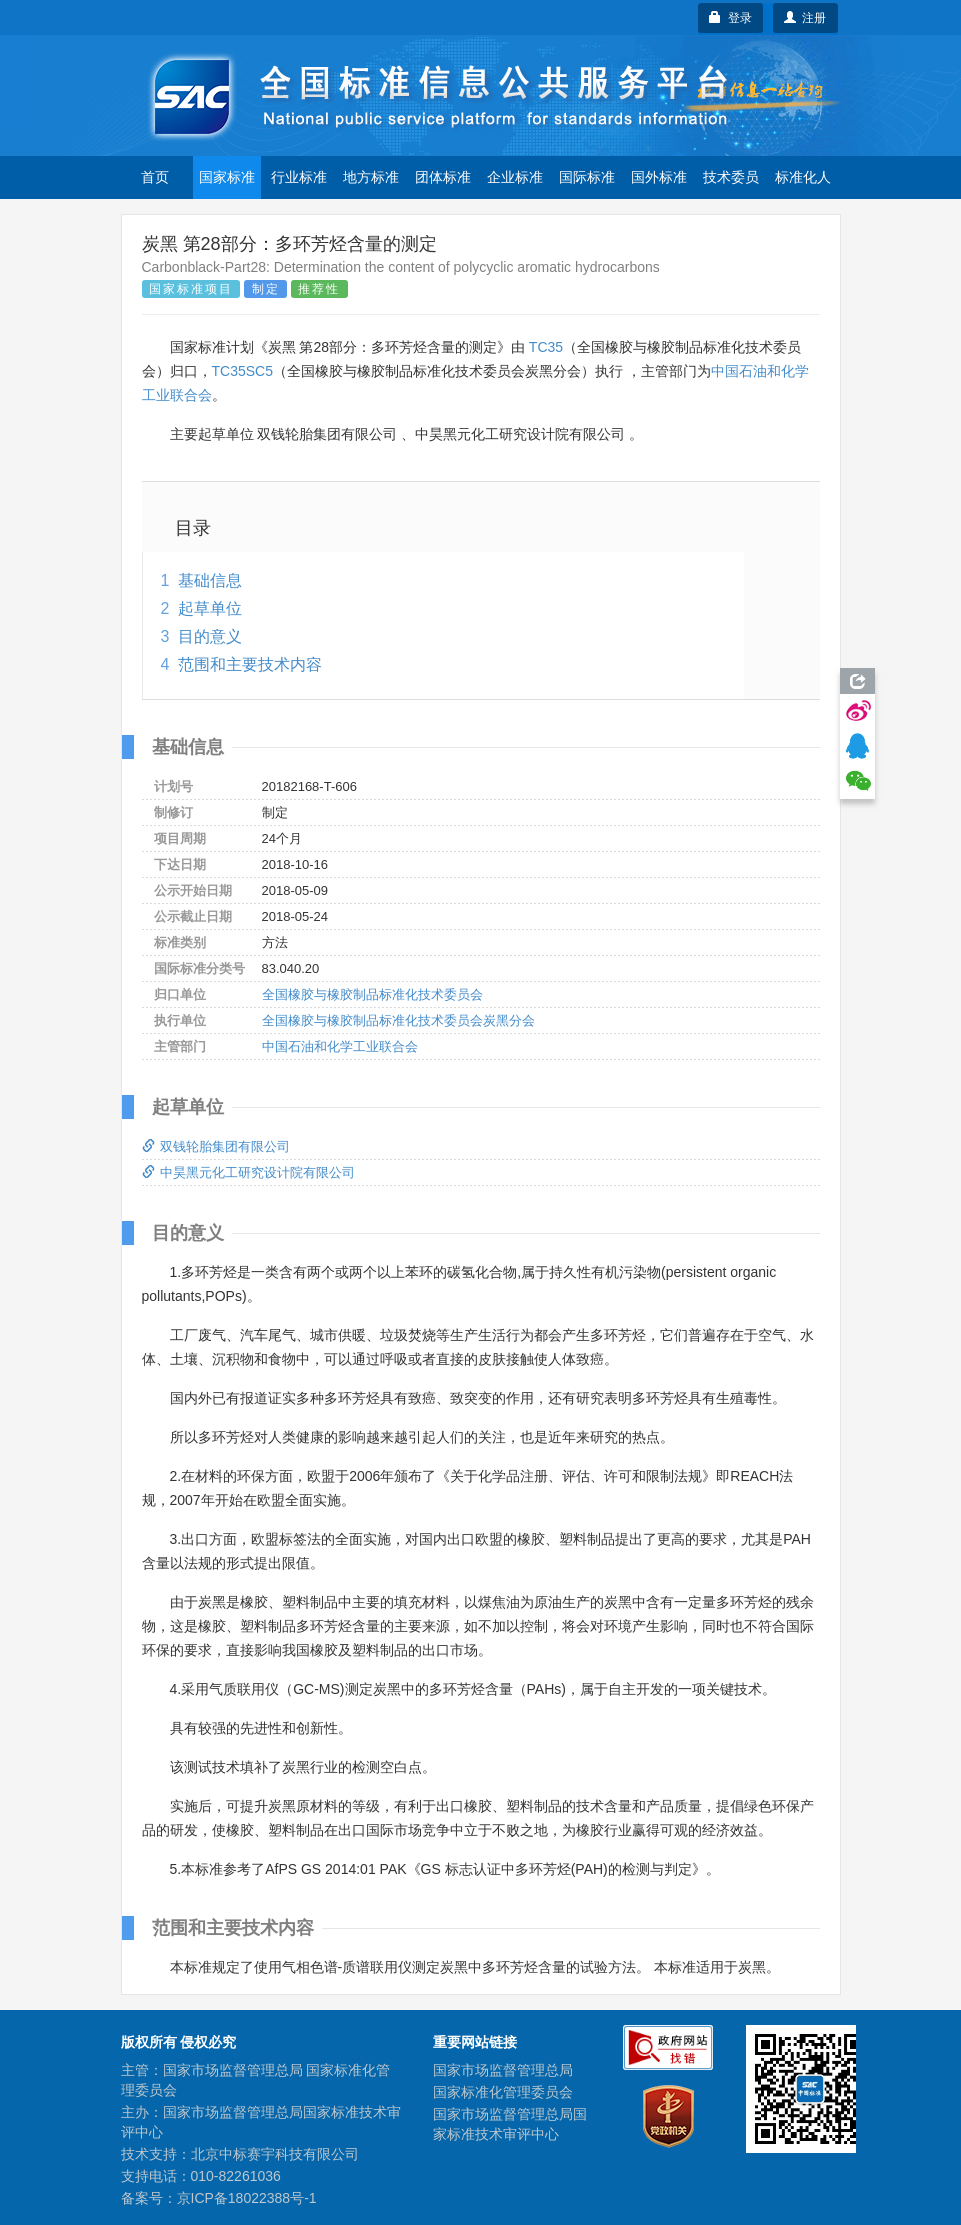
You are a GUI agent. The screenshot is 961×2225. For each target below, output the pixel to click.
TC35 (546, 347)
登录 (730, 18)
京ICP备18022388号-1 (247, 2198)
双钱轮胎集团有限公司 (216, 1146)
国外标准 (659, 177)
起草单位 (210, 608)
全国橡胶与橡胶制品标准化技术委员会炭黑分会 (398, 1020)
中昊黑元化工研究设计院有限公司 (248, 1172)
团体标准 (443, 177)
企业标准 (515, 177)
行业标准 (299, 177)
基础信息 (210, 580)
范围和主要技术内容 (250, 664)
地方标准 (371, 177)
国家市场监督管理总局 (503, 2070)
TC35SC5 (242, 371)
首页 (155, 177)
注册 (805, 18)
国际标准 (587, 177)
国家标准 (227, 177)
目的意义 (210, 636)
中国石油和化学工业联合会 (340, 1046)
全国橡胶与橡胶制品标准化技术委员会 (372, 994)
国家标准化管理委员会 (503, 2092)
